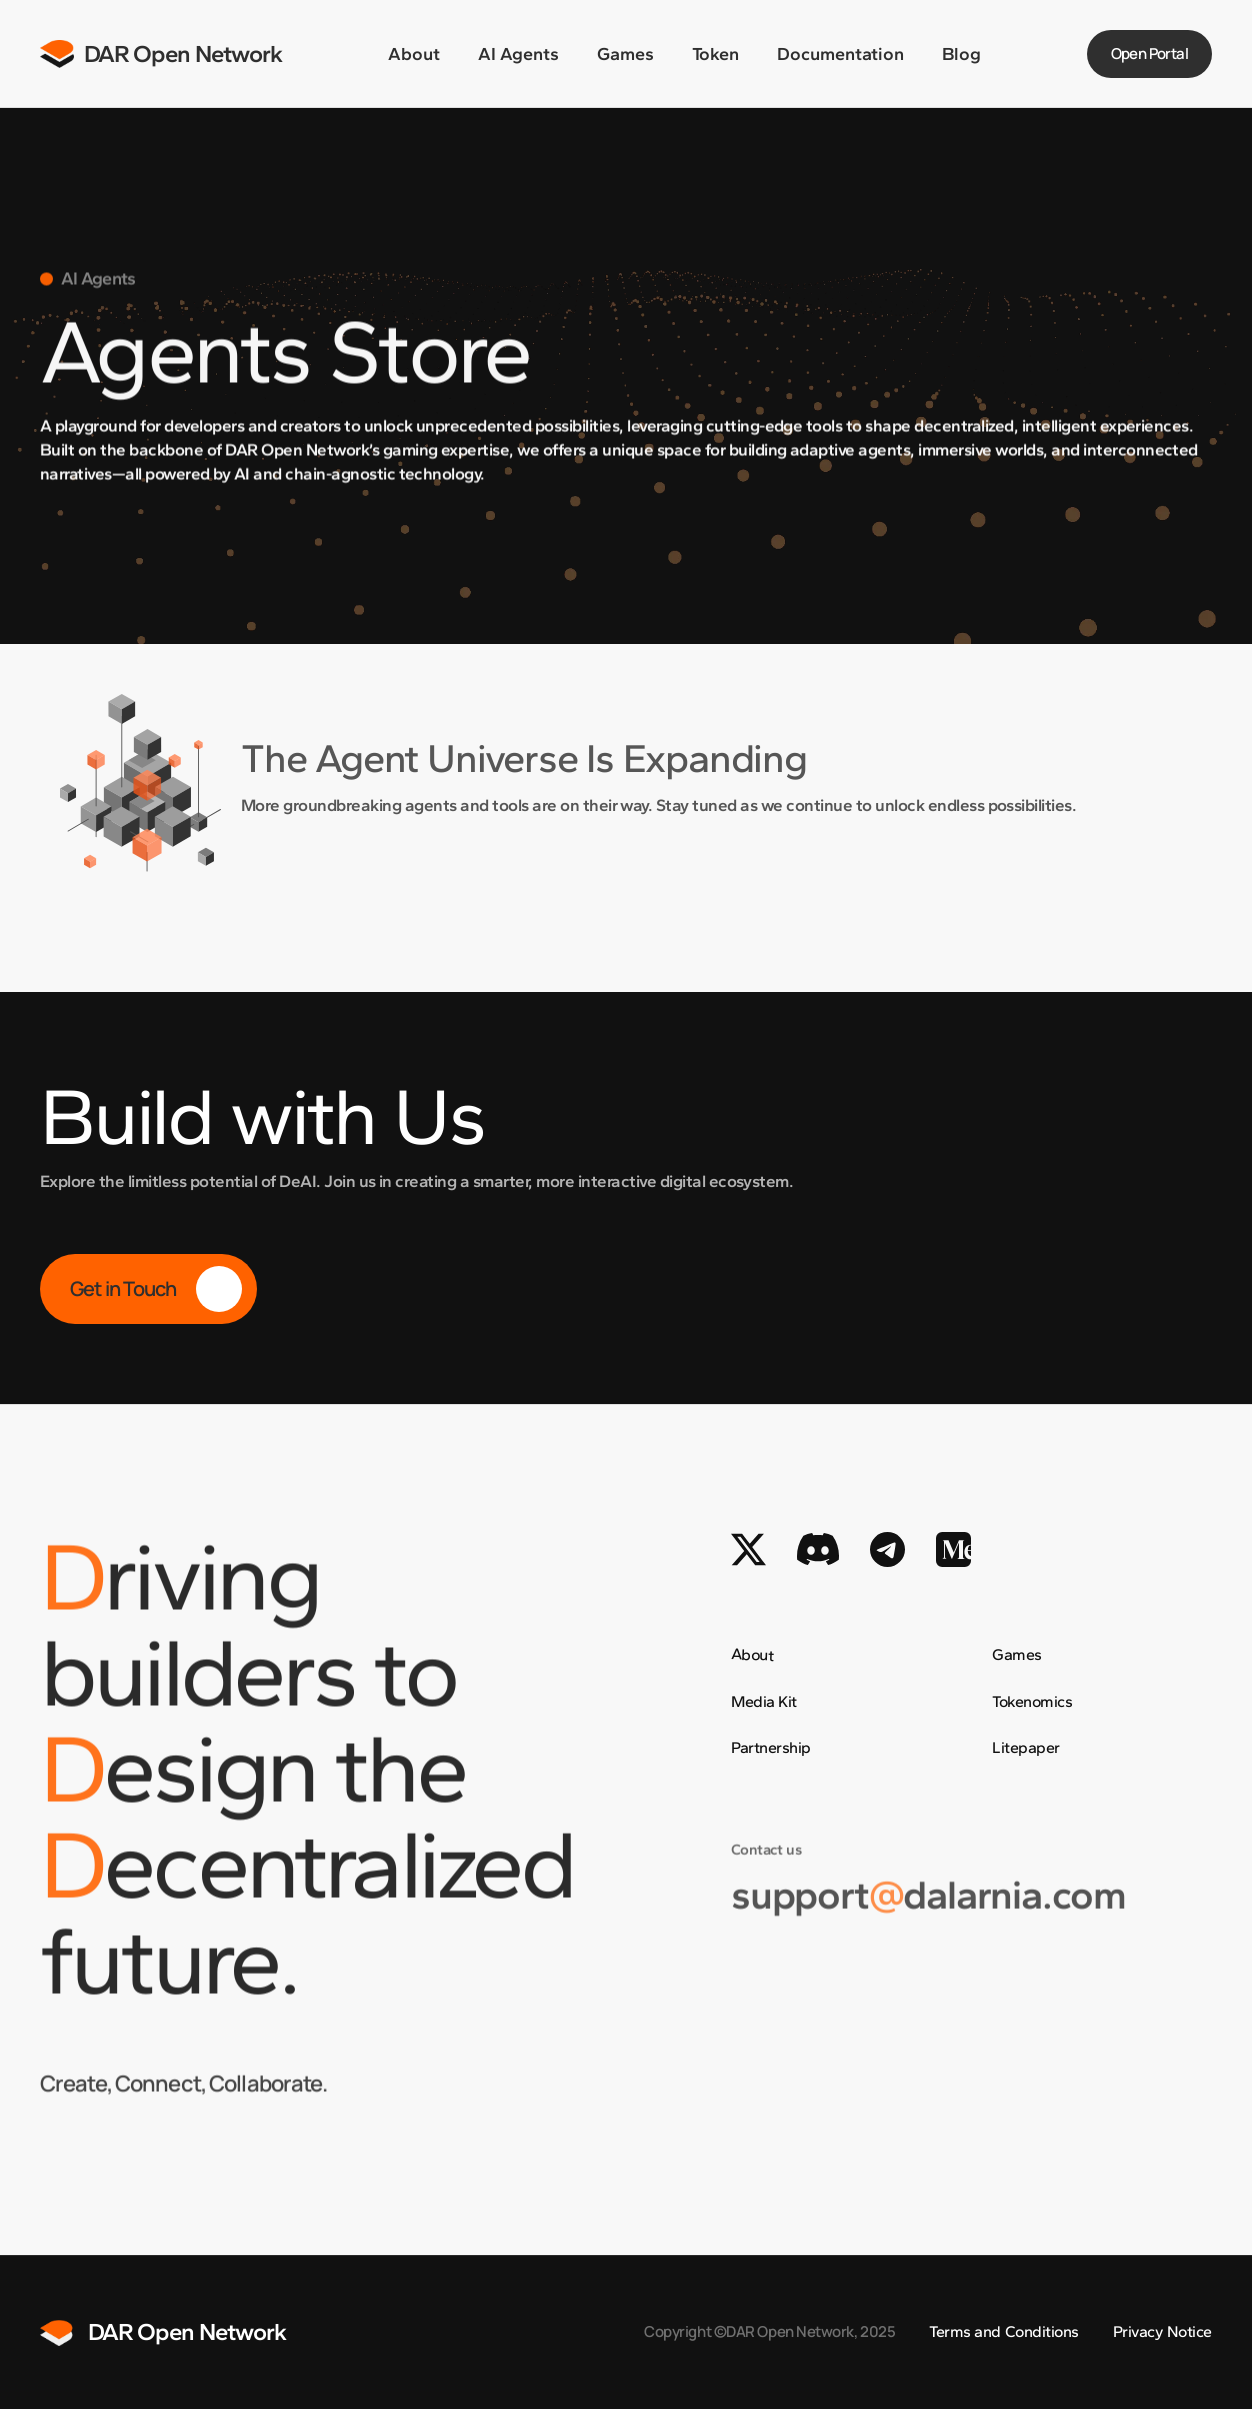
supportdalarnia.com (928, 1915)
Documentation (840, 54)
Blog (961, 54)
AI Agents (518, 54)
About (414, 54)
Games (625, 54)
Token (715, 54)
